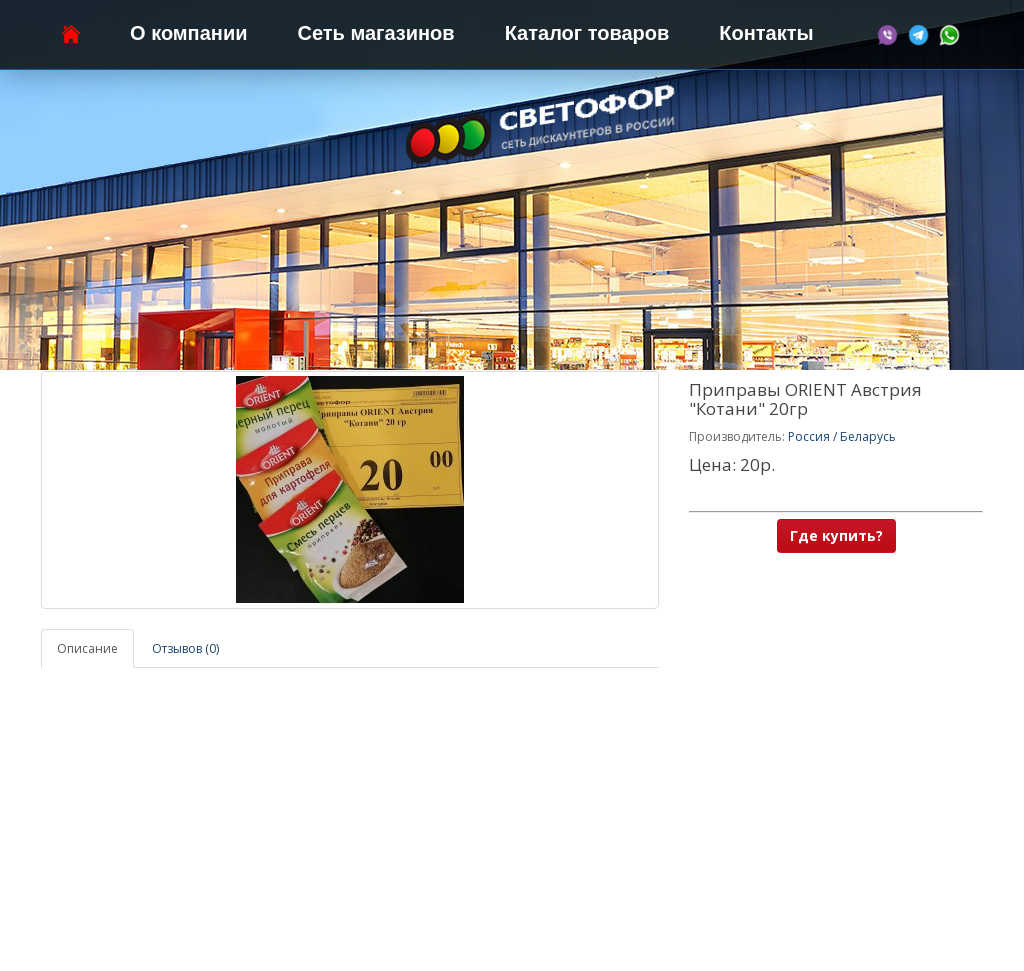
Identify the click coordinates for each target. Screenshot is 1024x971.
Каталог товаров (587, 33)
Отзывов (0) (185, 648)
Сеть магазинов (376, 33)
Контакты (766, 33)
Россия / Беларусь (842, 436)
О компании (188, 33)
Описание (87, 648)
